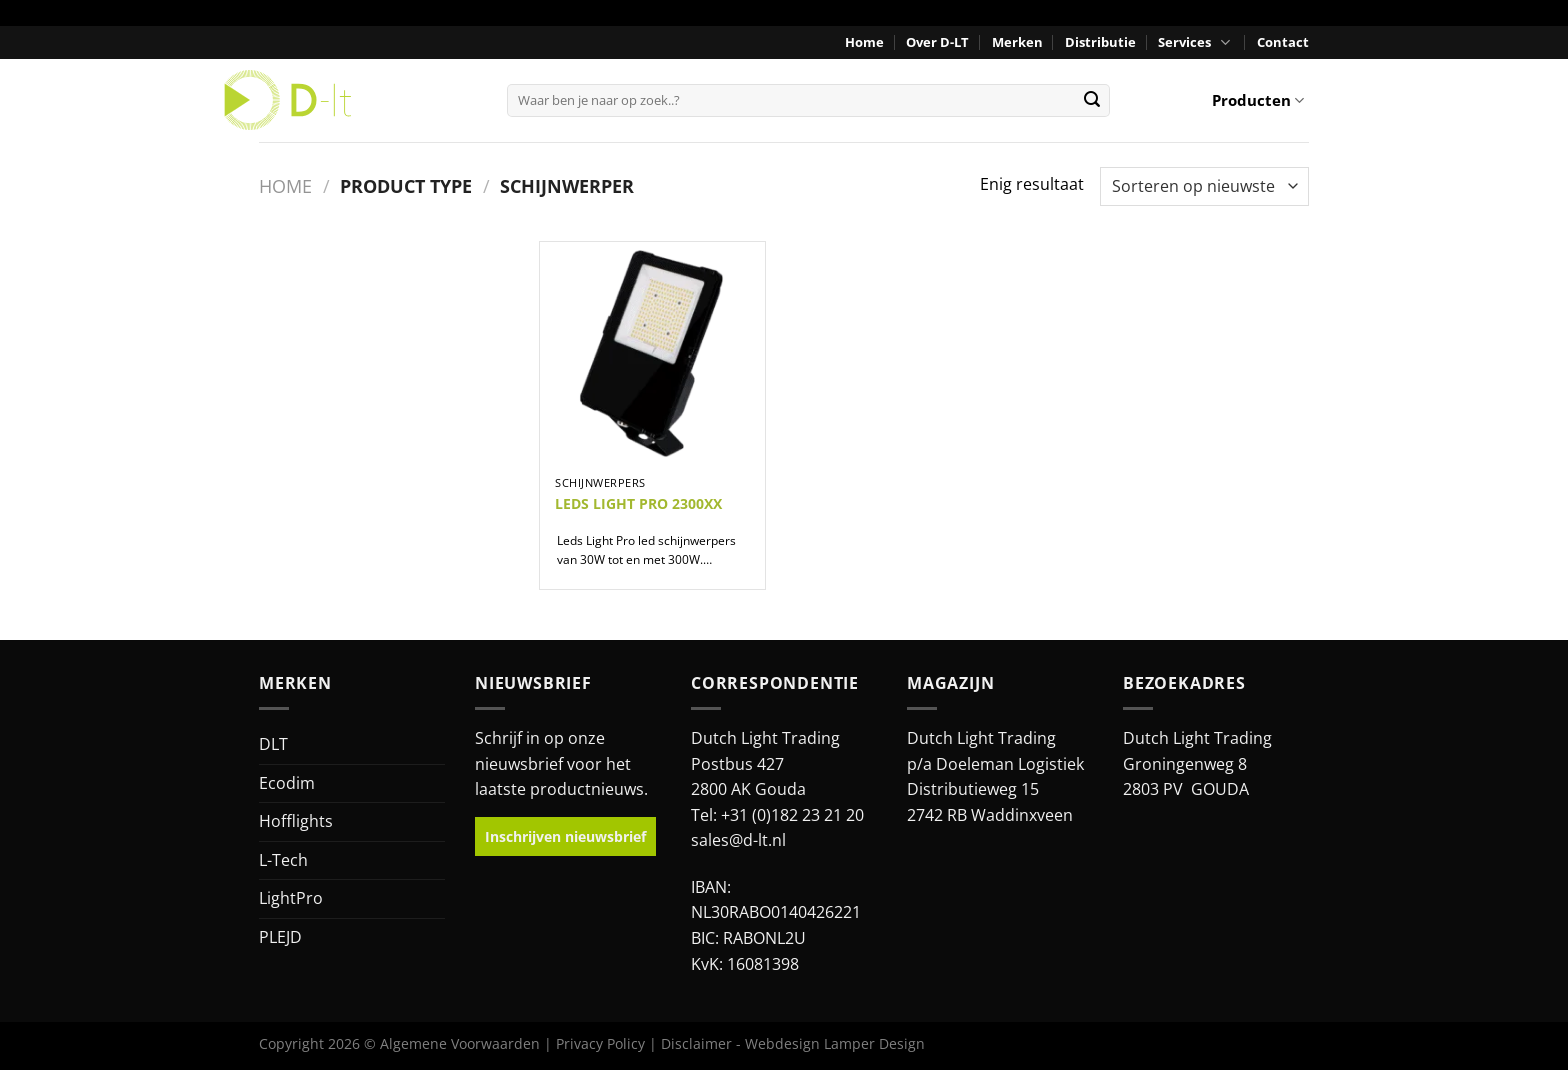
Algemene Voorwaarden (460, 1043)
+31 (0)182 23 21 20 (792, 815)
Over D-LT (937, 42)
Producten (1258, 100)
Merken (1017, 42)
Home (864, 42)
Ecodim (287, 783)
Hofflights (296, 821)
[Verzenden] (1092, 100)
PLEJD (280, 937)
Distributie (1100, 42)
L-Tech (283, 860)
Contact (1283, 42)
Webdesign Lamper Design (835, 1043)
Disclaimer (696, 1043)
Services (1196, 42)
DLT (273, 744)
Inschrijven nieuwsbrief (565, 836)
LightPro (291, 898)
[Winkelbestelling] (1204, 186)
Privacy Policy (600, 1043)
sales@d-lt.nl (738, 840)
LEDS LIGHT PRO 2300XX (638, 504)
